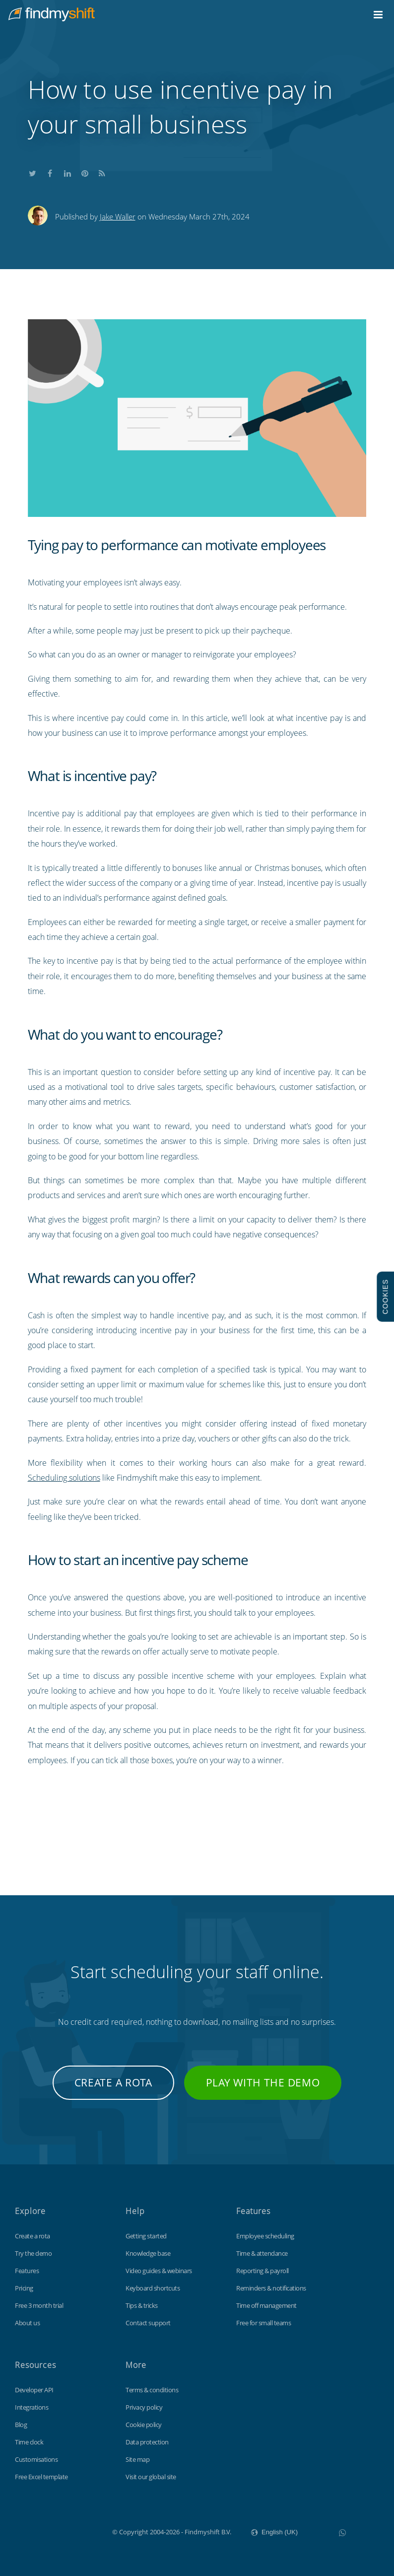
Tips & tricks (142, 2305)
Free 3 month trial (39, 2305)
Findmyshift (62, 2530)
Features (27, 2270)
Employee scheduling (265, 2235)
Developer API (34, 2389)
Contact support (148, 2322)
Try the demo (33, 2253)
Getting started (146, 2235)
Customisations (36, 2459)
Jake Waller (117, 216)
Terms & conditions (152, 2389)
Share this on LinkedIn (67, 172)
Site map (137, 2459)
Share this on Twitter (32, 172)
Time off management (266, 2305)
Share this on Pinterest (84, 172)
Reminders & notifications (271, 2288)
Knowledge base (148, 2253)
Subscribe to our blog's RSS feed (102, 172)
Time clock (29, 2441)
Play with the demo (263, 2082)
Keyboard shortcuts (153, 2288)
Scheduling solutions (64, 1477)
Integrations (31, 2407)
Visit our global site (151, 2476)
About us (27, 2322)
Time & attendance (262, 2253)
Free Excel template (41, 2476)
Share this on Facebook (50, 172)
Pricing (24, 2288)
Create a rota (113, 2082)
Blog (21, 2424)
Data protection (147, 2441)
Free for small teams (263, 2322)
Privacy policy (144, 2407)
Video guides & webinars (159, 2270)
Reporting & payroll (262, 2270)
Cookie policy (144, 2424)
